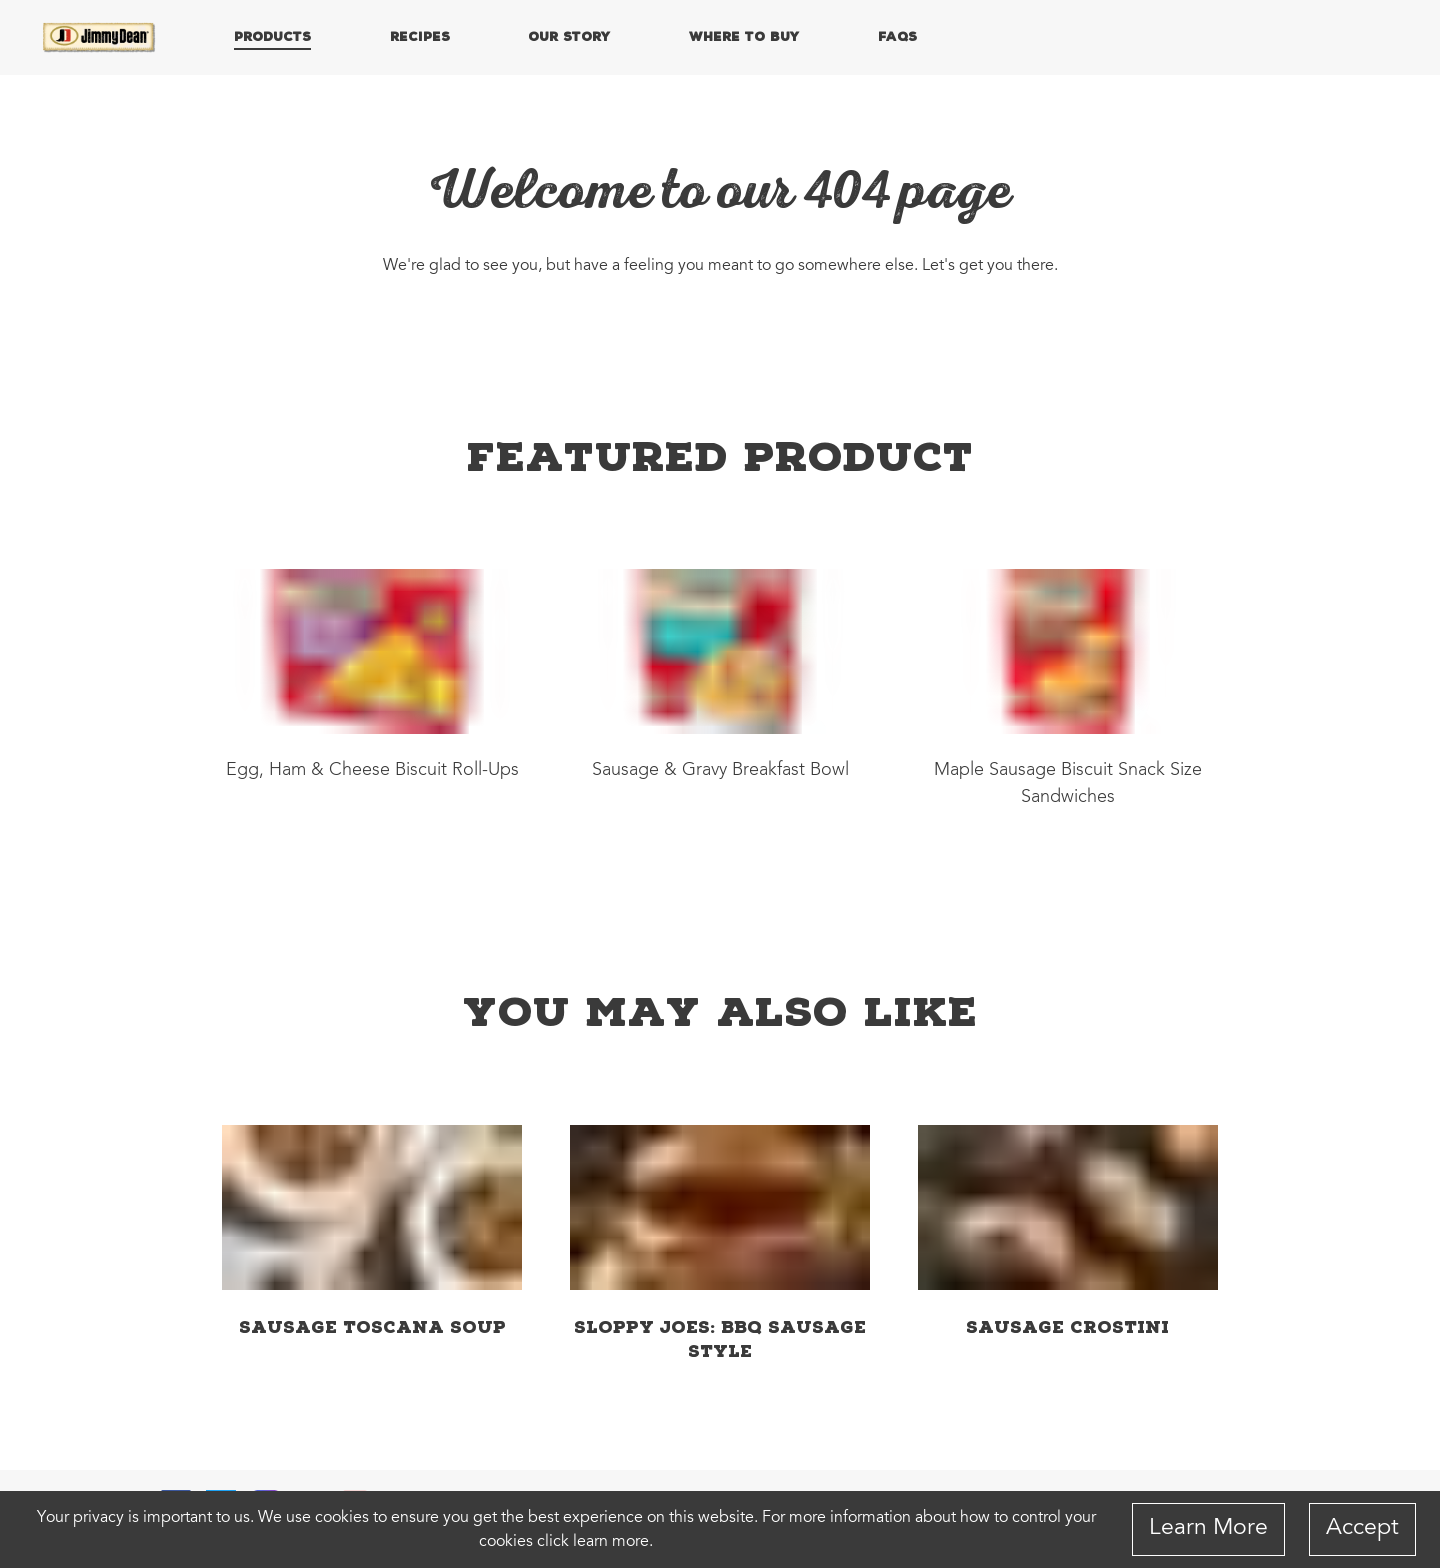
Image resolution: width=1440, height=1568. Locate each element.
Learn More (1208, 1528)
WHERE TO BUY (744, 36)
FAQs (897, 36)
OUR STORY (569, 36)
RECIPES (420, 36)
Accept (1362, 1528)
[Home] (100, 38)
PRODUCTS (272, 36)
